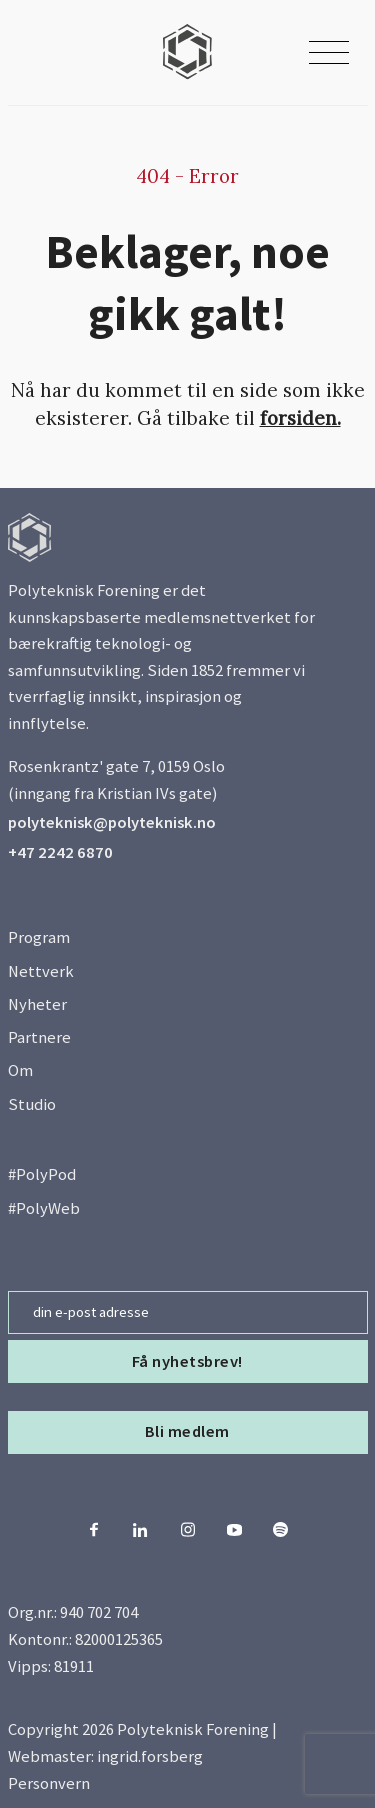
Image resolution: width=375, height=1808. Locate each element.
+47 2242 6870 (60, 852)
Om (20, 1070)
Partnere (39, 1037)
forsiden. (300, 418)
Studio (32, 1104)
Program (39, 937)
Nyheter (37, 1004)
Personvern (49, 1783)
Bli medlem (187, 1431)
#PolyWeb (44, 1208)
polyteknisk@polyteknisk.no (112, 822)
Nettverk (41, 971)
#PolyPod (42, 1174)
